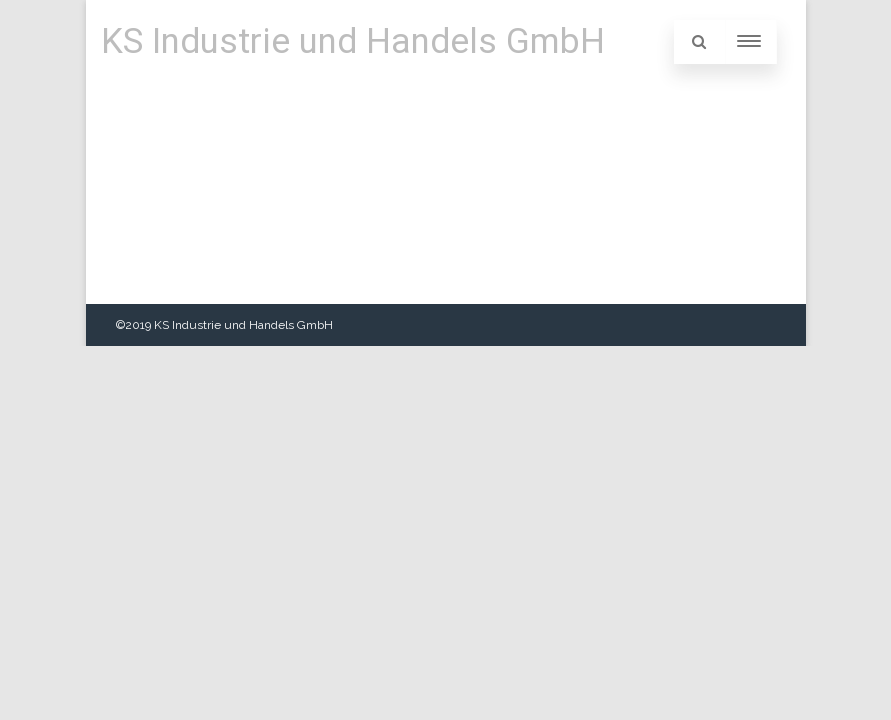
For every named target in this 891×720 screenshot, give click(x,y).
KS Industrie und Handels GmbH (353, 41)
